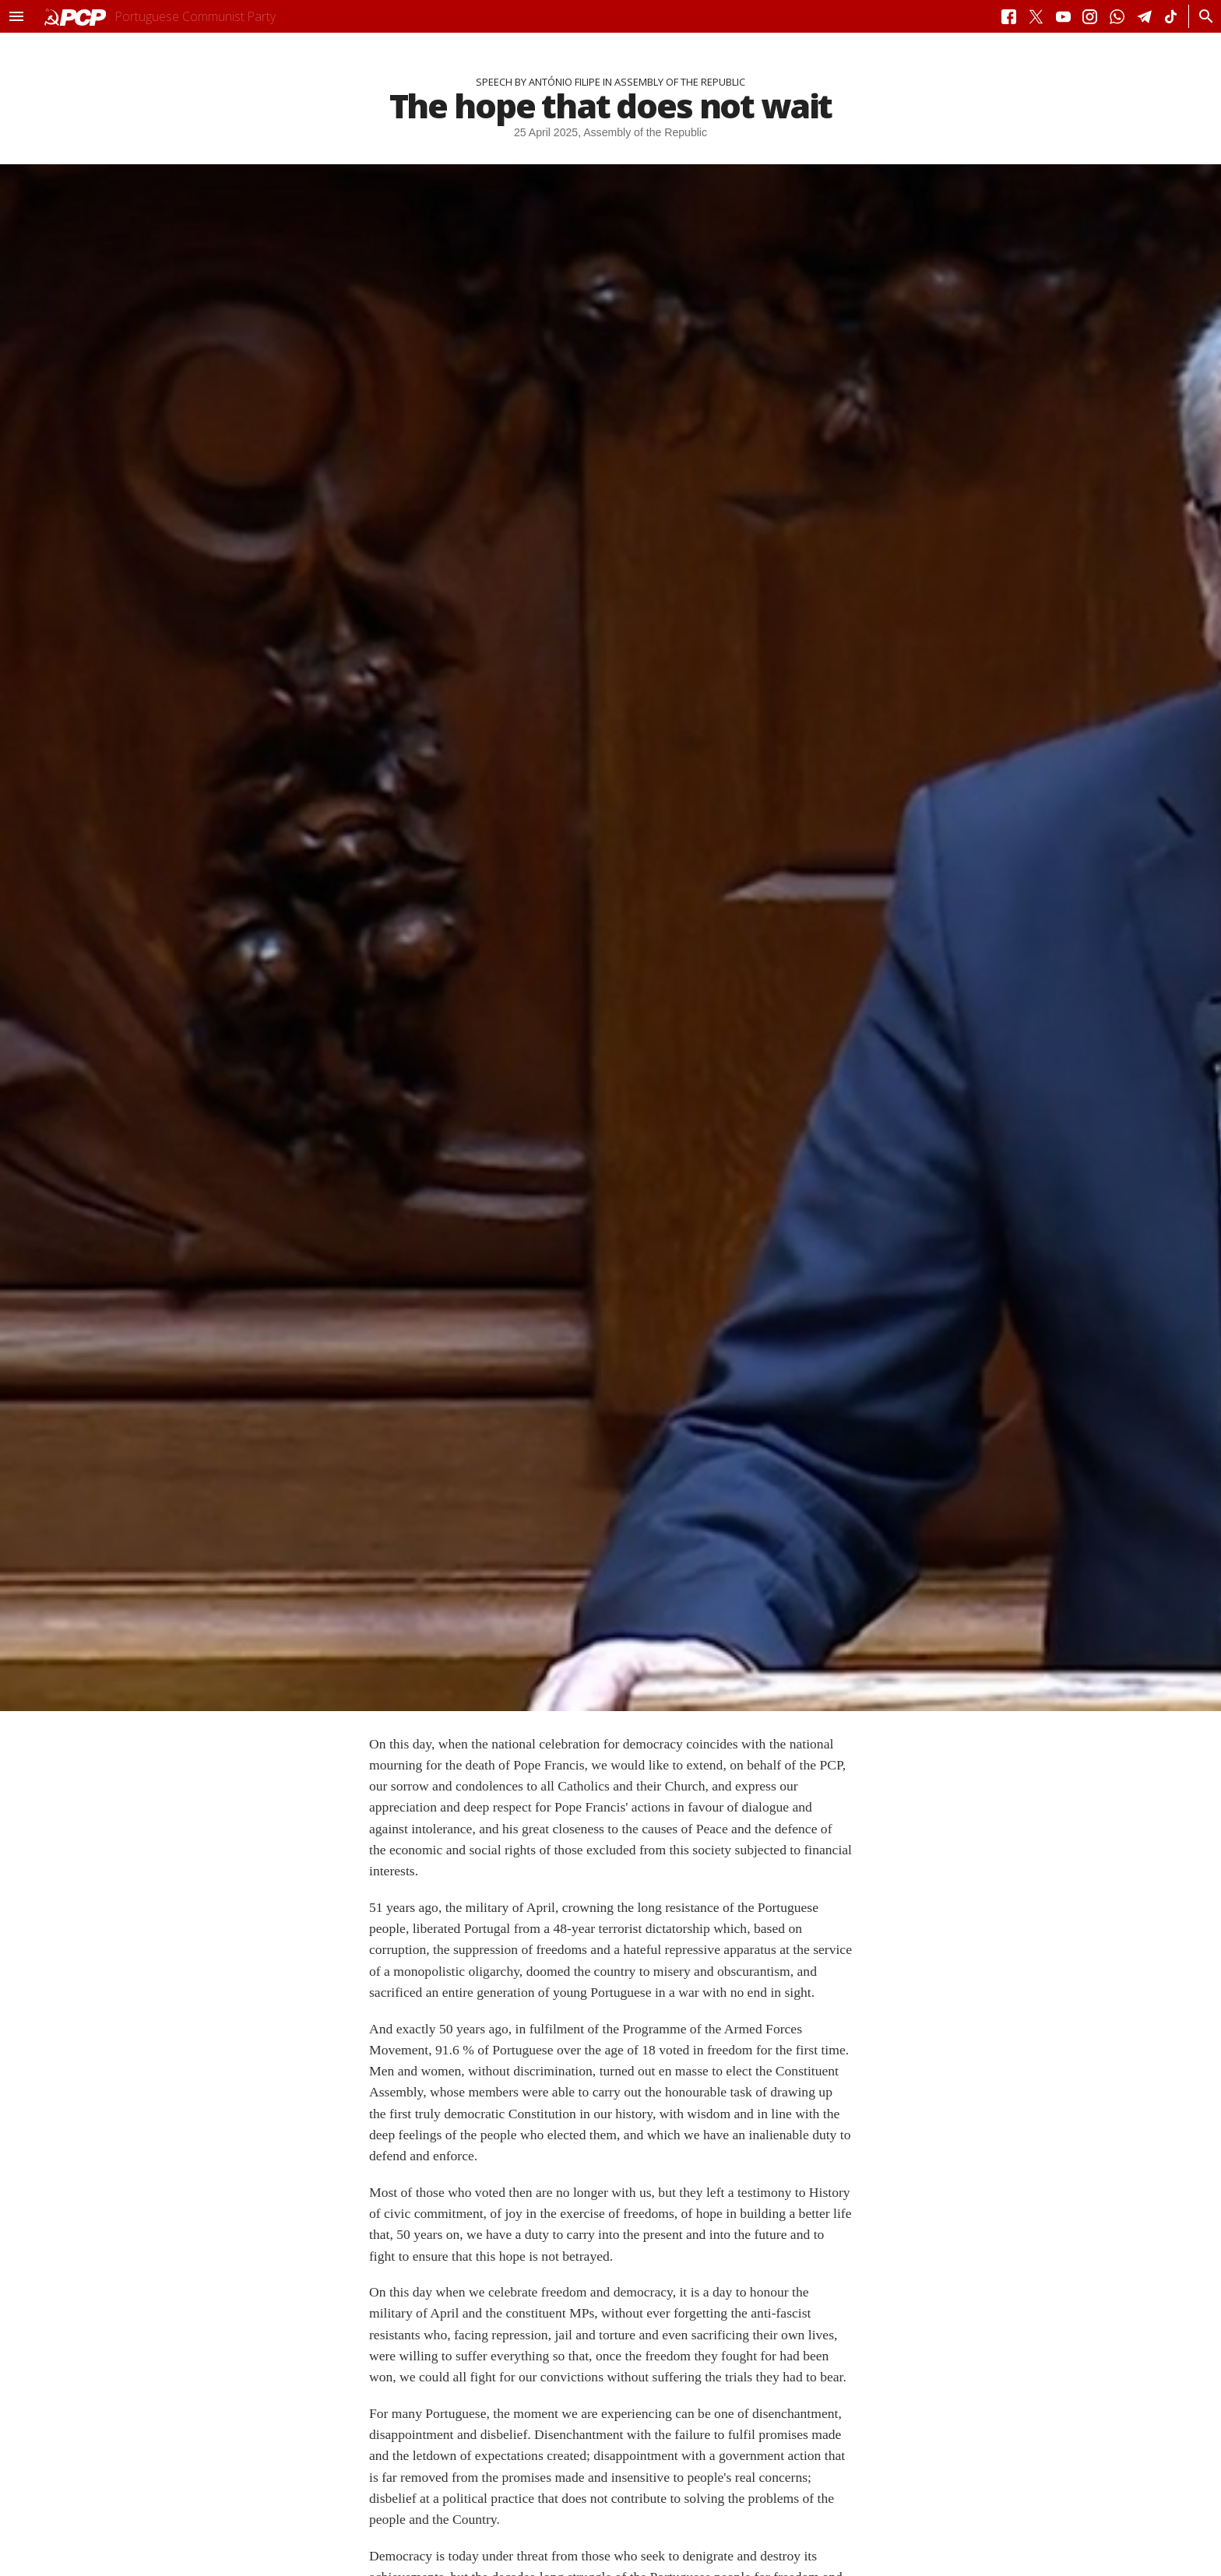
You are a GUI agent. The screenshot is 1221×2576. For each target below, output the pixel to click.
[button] (16, 16)
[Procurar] (1202, 16)
